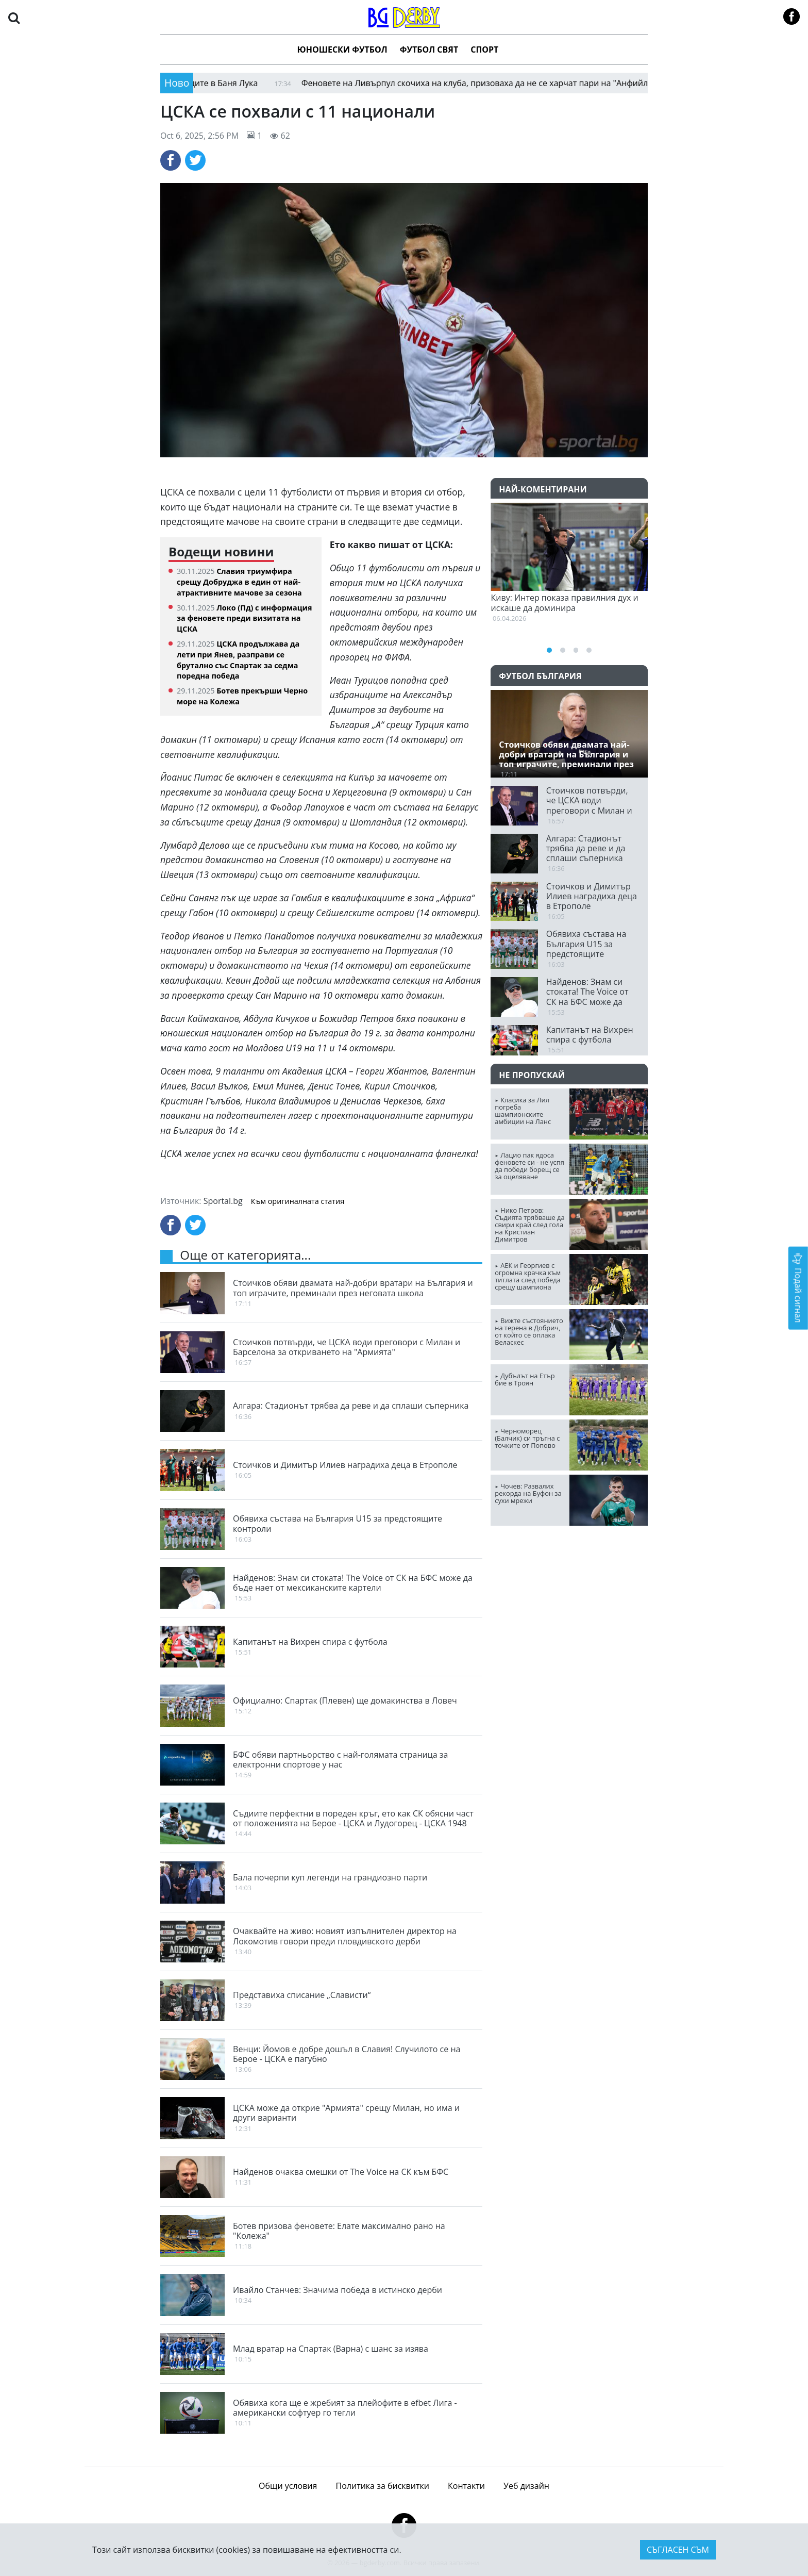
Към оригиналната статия (297, 1201)
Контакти (466, 2485)
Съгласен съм (678, 2549)
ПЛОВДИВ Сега (569, 1572)
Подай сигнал (798, 1288)
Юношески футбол (342, 49)
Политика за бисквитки (382, 2485)
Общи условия (288, 2485)
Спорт (484, 49)
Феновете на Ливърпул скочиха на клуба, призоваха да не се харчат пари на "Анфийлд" (483, 83)
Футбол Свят (429, 49)
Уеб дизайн (526, 2485)
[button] (14, 17)
